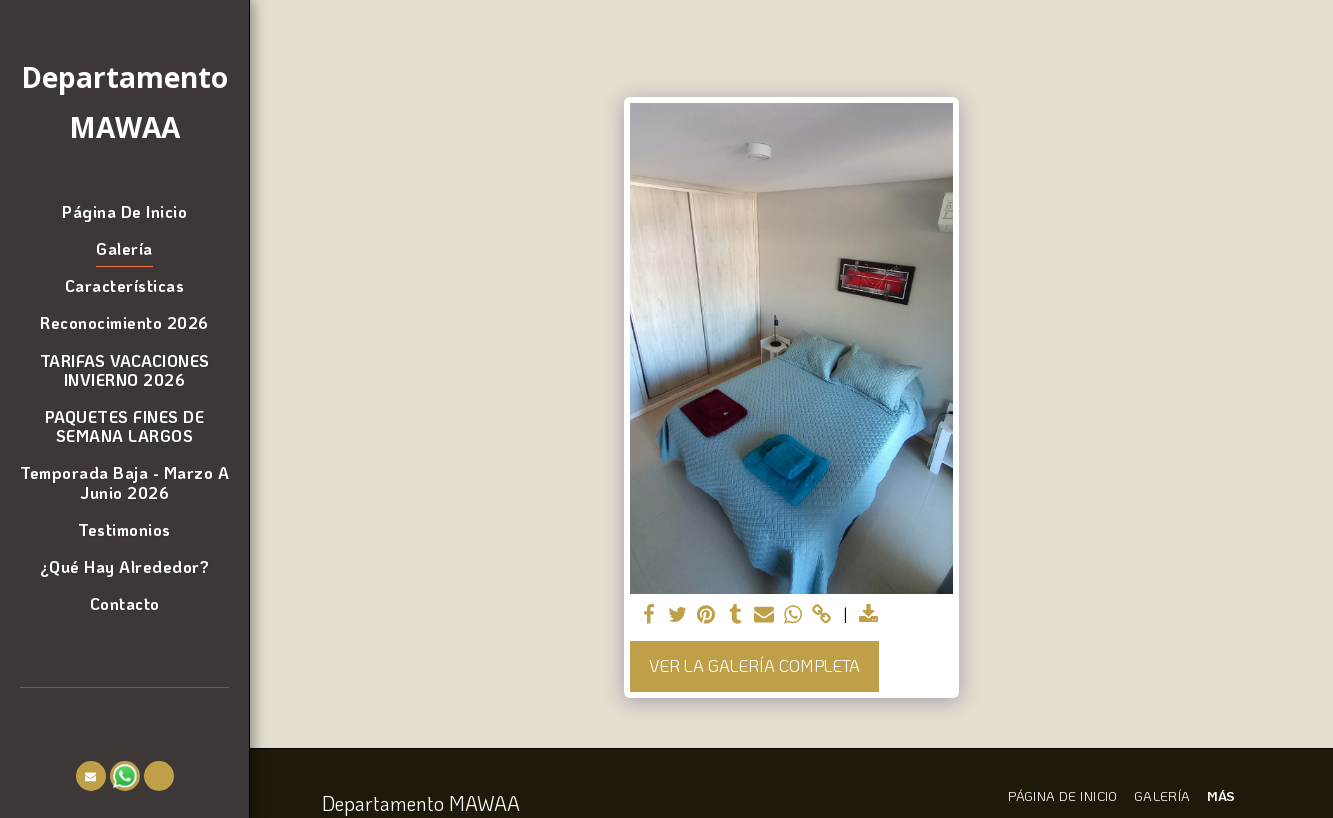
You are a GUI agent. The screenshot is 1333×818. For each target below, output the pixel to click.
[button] (91, 776)
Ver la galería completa (754, 665)
